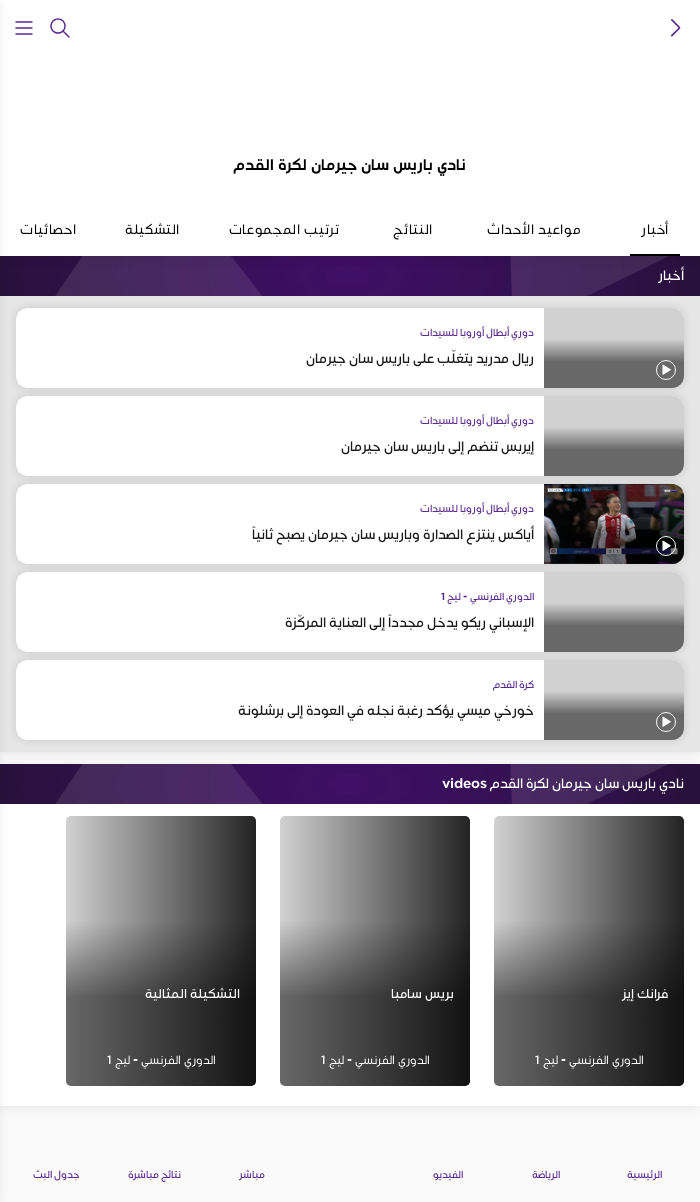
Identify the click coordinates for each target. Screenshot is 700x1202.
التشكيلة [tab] (152, 238)
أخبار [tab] (655, 238)
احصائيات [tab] (48, 238)
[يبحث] (60, 28)
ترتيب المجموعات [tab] (284, 238)
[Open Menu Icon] (24, 28)
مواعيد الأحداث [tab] (534, 238)
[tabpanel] (350, 687)
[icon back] (676, 28)
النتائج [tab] (413, 238)
